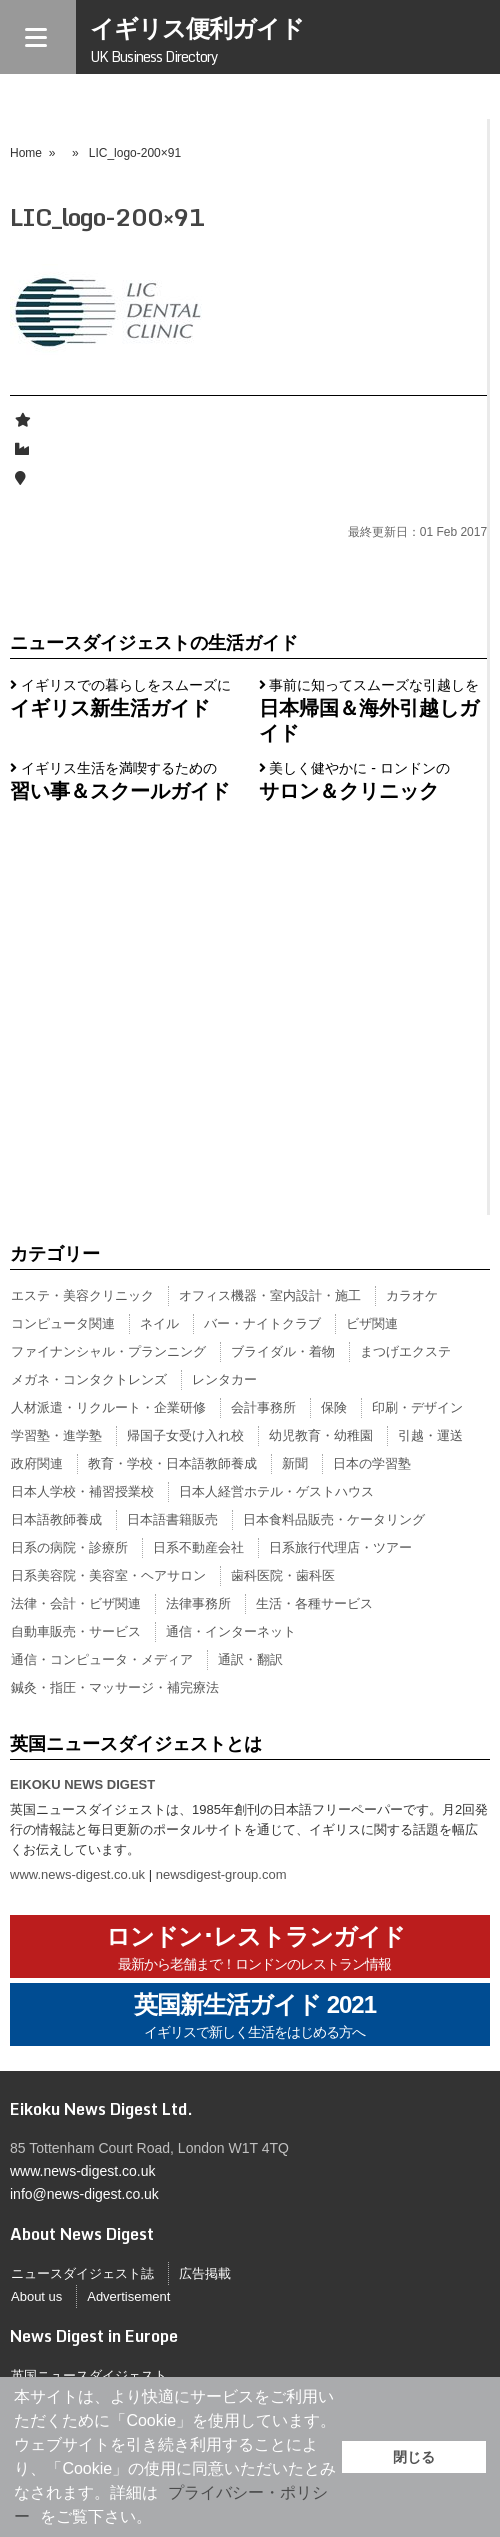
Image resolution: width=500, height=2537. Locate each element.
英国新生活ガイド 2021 (255, 2016)
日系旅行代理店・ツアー (340, 1547)
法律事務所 (198, 1603)
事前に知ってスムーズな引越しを (369, 710)
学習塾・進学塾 (56, 1435)
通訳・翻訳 (250, 1659)
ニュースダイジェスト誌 (82, 2273)
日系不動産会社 (198, 1547)
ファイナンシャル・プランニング (108, 1351)
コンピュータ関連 (63, 1323)
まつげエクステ (405, 1351)
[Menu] (38, 37)
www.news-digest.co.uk (77, 1874)
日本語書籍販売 (172, 1519)
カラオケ (412, 1295)
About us (36, 2296)
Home (26, 153)
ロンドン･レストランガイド (255, 1948)
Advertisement (128, 2296)
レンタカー (224, 1379)
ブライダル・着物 (283, 1351)
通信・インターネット (231, 1631)
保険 (334, 1407)
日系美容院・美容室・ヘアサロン (108, 1575)
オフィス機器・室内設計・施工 (270, 1295)
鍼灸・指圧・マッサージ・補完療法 (115, 1687)
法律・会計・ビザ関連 (76, 1603)
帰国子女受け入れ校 (185, 1435)
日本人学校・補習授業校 (82, 1491)
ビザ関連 (372, 1323)
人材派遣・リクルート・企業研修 (108, 1407)
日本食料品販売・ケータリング (334, 1519)
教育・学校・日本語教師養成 (172, 1463)
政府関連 (37, 1463)
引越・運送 (430, 1435)
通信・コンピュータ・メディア (102, 1659)
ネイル (159, 1323)
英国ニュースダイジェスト (89, 2375)
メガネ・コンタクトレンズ (89, 1379)
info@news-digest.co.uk (84, 2194)
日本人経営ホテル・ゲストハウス (276, 1491)
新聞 (295, 1463)
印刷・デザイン (417, 1407)
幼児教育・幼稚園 (321, 1435)
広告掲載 (205, 2273)
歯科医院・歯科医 (283, 1575)
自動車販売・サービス (76, 1631)
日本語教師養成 (56, 1519)
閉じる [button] (414, 2457)
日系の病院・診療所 (69, 1547)
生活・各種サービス (314, 1603)
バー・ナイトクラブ (262, 1323)
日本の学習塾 (372, 1463)
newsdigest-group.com (221, 1874)
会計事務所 (263, 1407)
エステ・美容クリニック (82, 1295)
